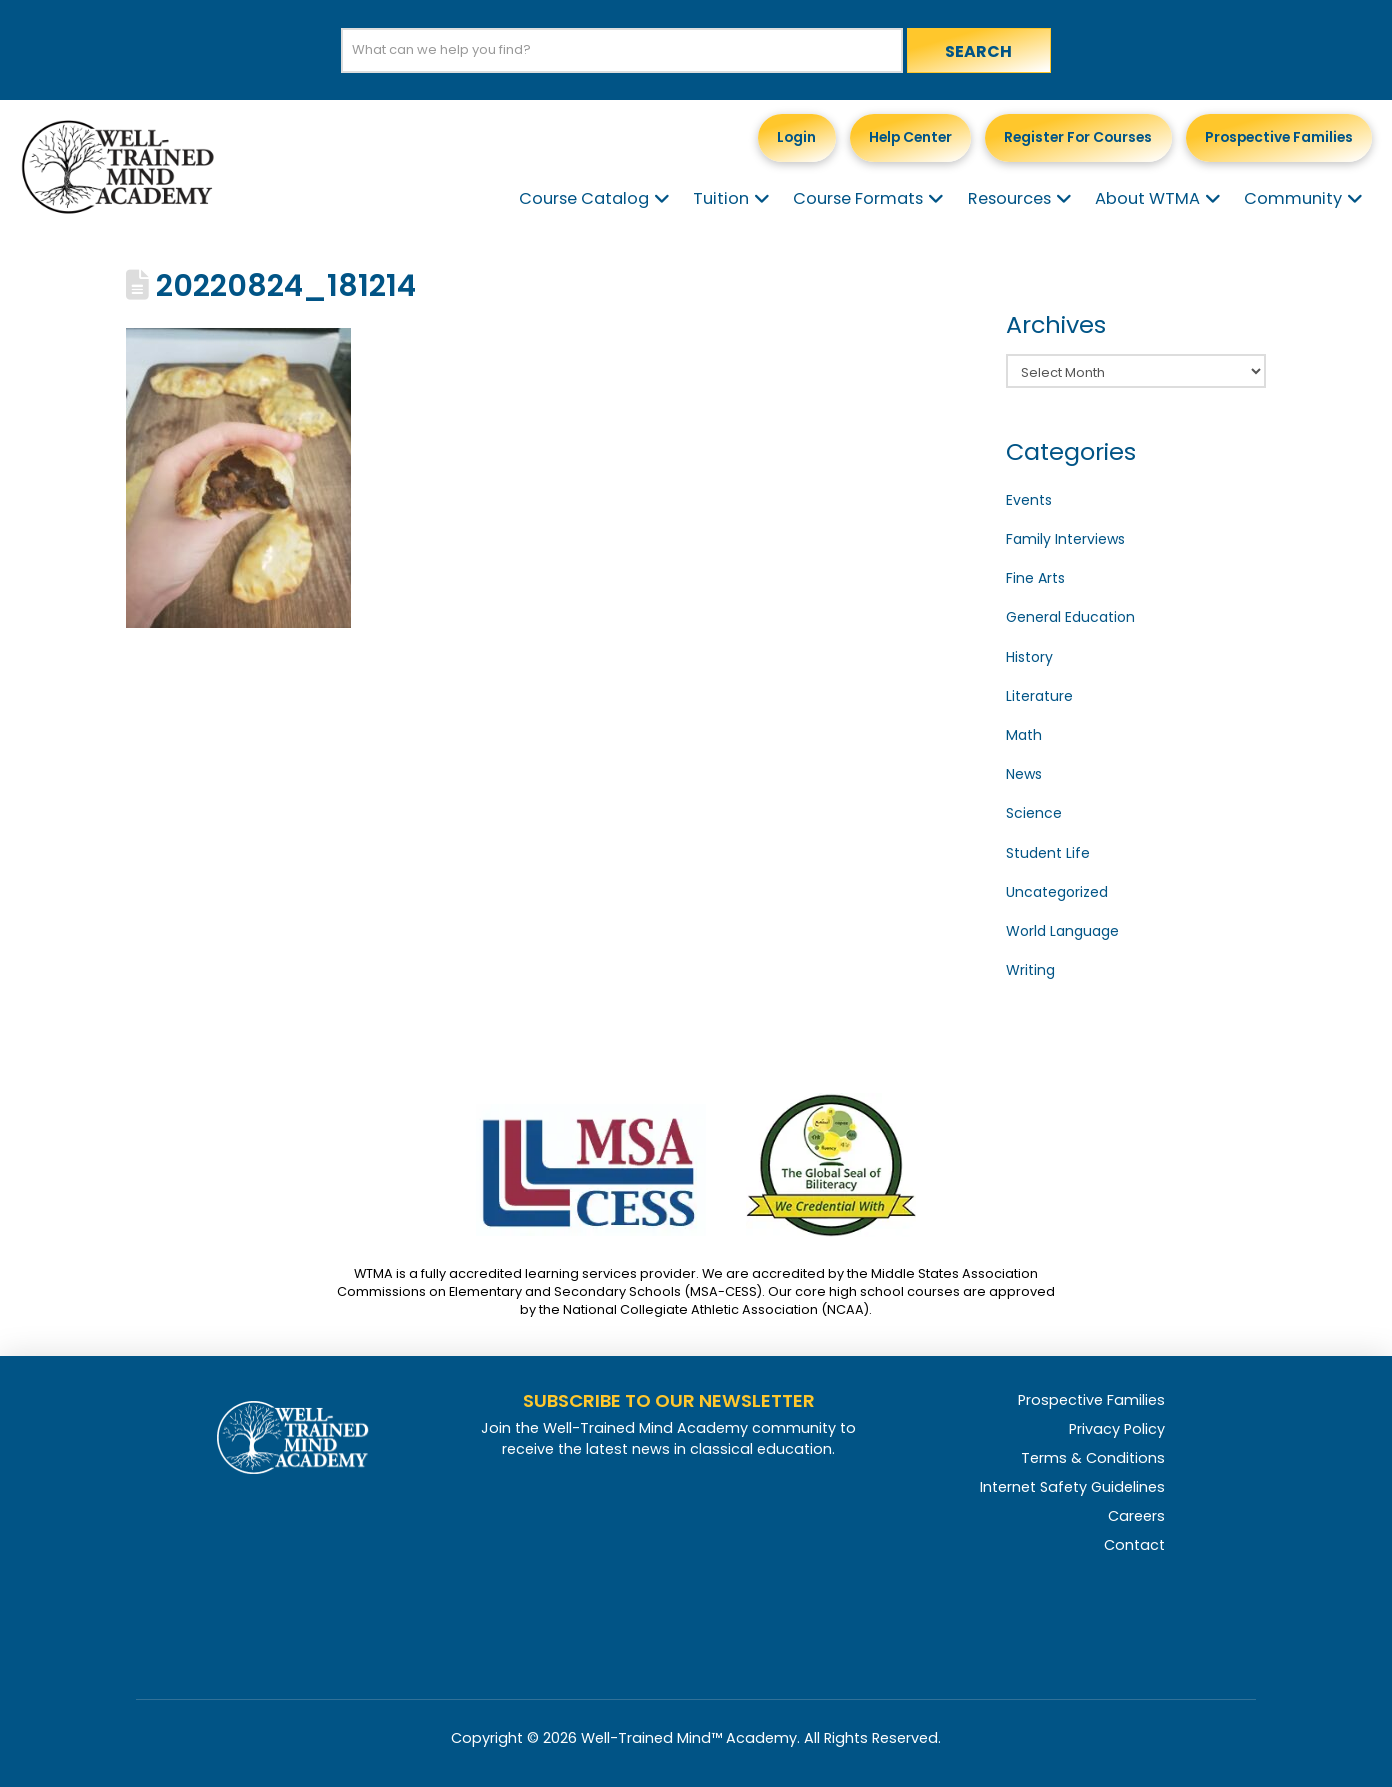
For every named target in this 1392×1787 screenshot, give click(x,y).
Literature (1039, 696)
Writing (1030, 970)
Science (1034, 813)
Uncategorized (1057, 892)
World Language (1062, 931)
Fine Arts (1035, 578)
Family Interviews (1065, 539)
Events (1029, 500)
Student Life (1048, 853)
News (1024, 774)
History (1029, 657)
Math (1024, 735)
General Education (1070, 617)
